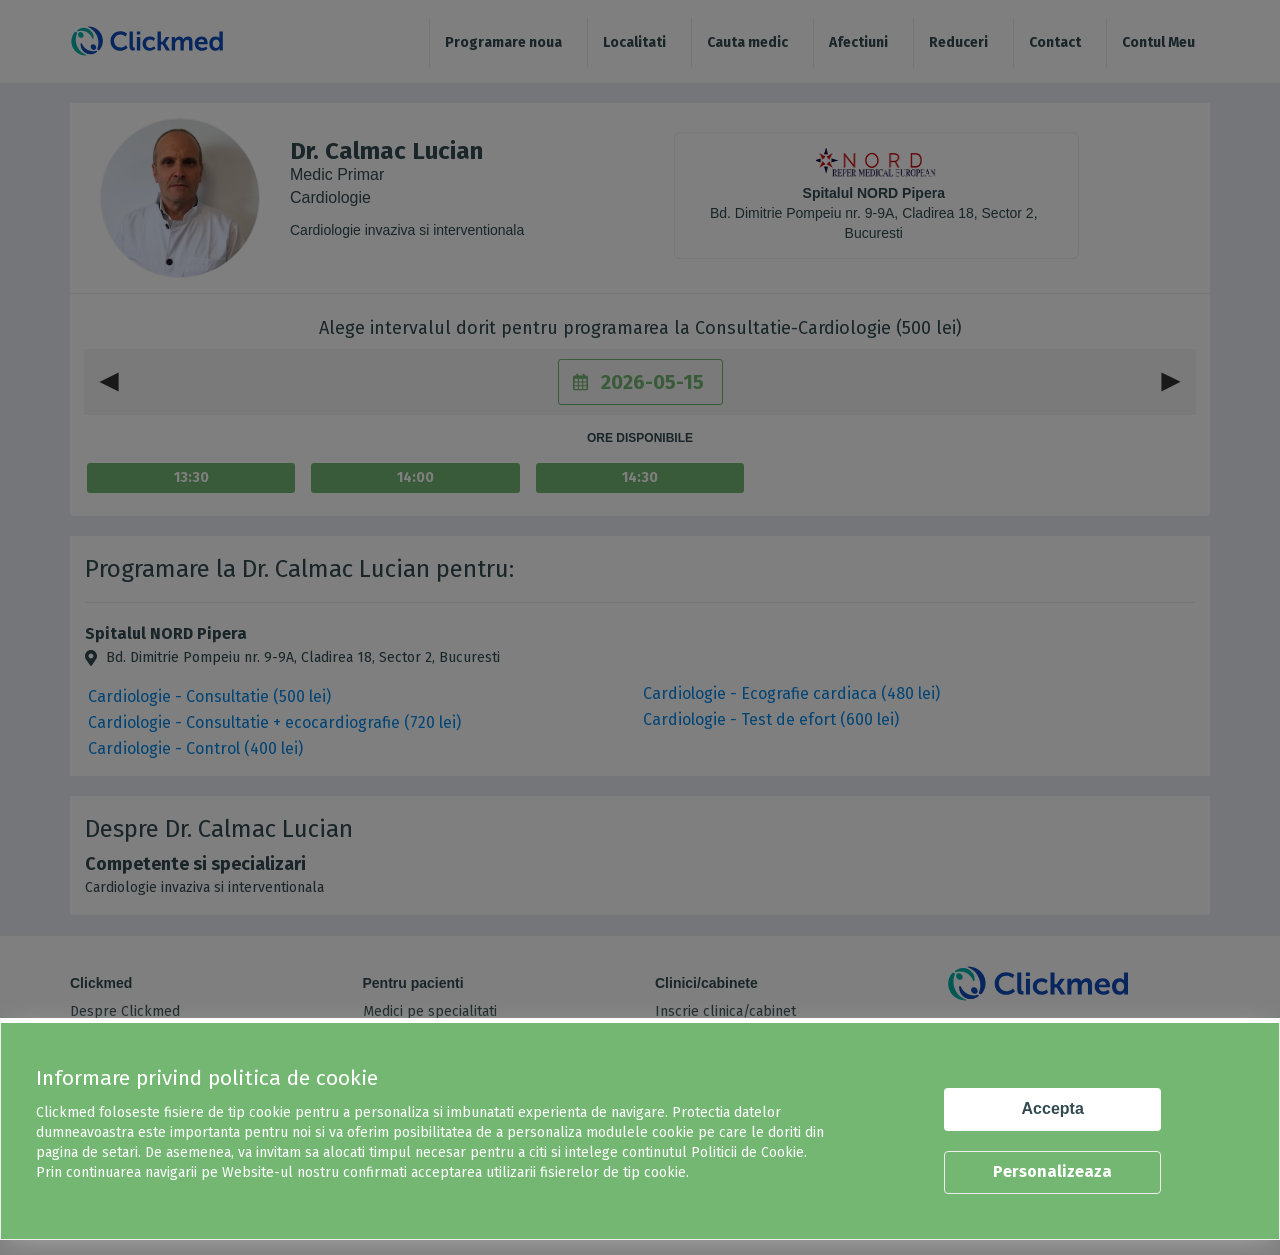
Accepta (1053, 1108)
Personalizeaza (1052, 1171)
